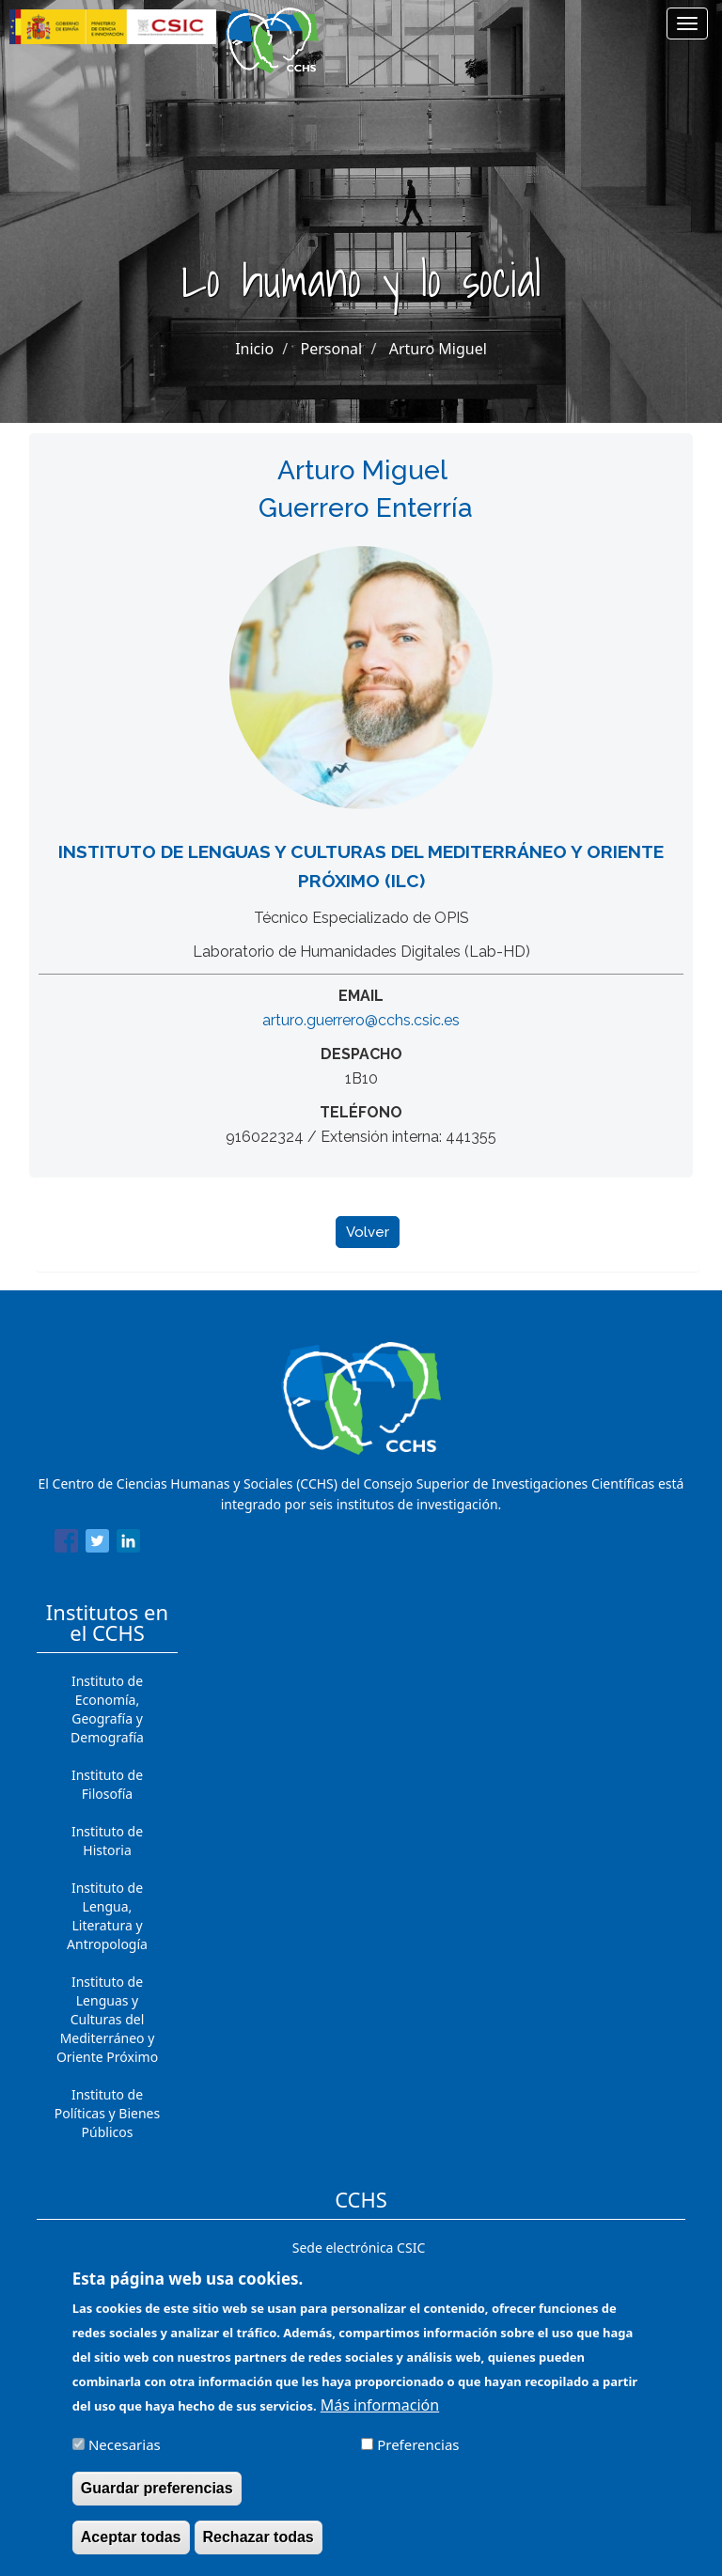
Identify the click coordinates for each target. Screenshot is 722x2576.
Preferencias (418, 2456)
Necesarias (124, 2456)
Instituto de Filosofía (107, 1784)
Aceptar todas (131, 2549)
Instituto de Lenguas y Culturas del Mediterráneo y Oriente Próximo (107, 2019)
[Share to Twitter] (97, 1544)
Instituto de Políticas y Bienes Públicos (107, 2113)
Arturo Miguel (438, 348)
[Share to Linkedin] (128, 1544)
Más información (380, 2417)
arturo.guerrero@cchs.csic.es (361, 1020)
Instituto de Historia (107, 1840)
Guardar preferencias (157, 2500)
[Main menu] (687, 23)
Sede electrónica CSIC (358, 2247)
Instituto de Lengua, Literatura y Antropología (107, 1916)
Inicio (254, 348)
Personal (332, 348)
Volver (367, 1232)
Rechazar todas (258, 2549)
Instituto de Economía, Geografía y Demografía (107, 1709)
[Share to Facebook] (66, 1544)
